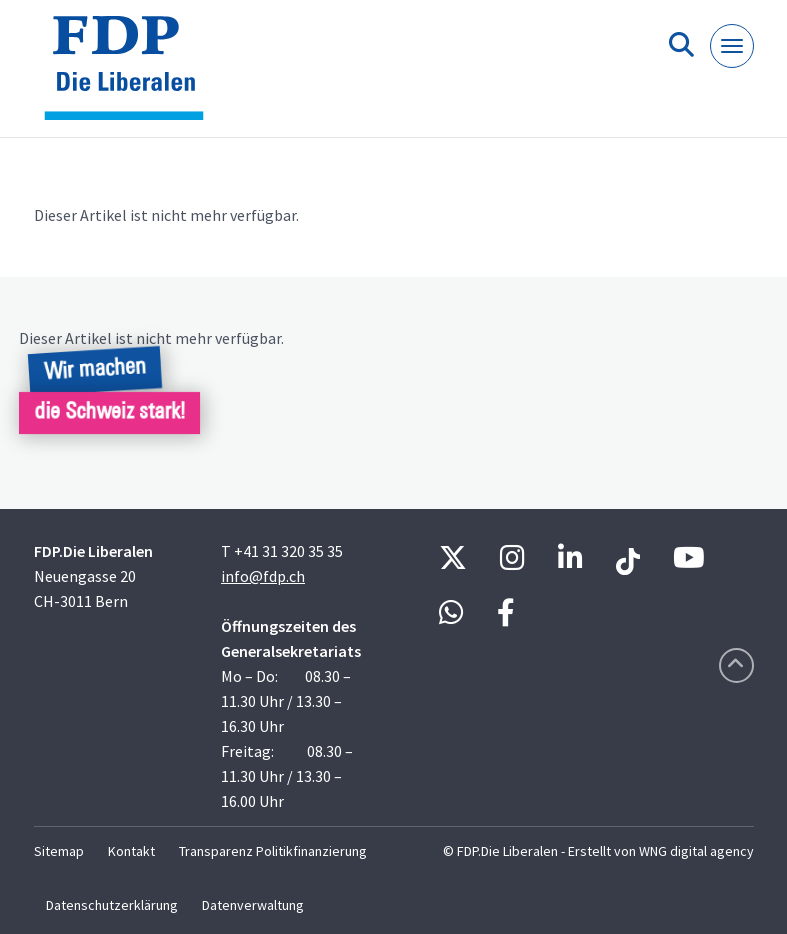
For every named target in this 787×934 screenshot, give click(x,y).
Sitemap (59, 851)
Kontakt (131, 851)
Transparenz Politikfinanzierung (273, 851)
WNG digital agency (696, 851)
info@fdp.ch (263, 576)
